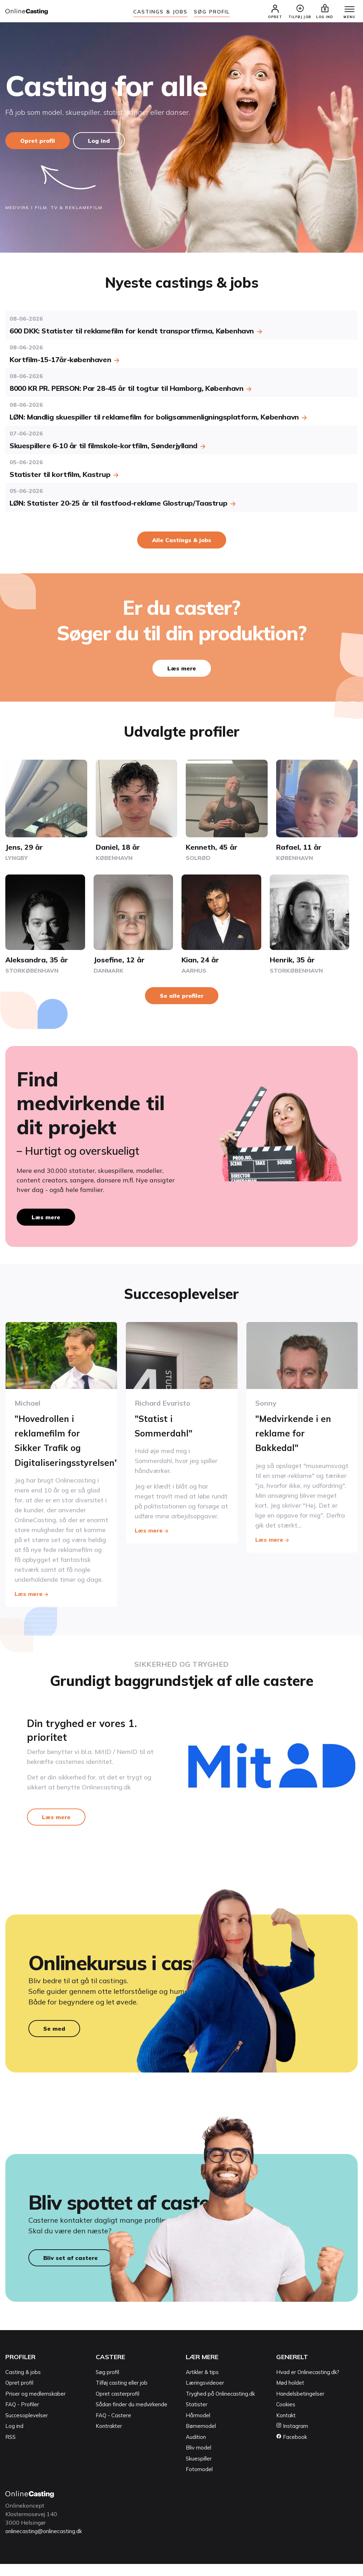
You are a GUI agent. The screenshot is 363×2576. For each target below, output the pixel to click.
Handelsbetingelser (300, 2405)
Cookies (285, 2416)
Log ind (102, 142)
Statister (196, 2416)
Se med (54, 2034)
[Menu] (345, 11)
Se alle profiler (181, 997)
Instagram (292, 2438)
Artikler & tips (202, 2384)
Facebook (291, 2449)
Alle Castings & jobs (181, 541)
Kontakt (286, 2427)
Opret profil (37, 142)
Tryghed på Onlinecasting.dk (220, 2405)
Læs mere (181, 669)
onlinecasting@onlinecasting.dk (47, 2543)
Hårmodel (198, 2427)
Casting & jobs (23, 2384)
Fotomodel (199, 2481)
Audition (196, 2449)
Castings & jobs (160, 12)
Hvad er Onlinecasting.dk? (307, 2384)
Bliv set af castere (70, 2270)
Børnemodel (201, 2438)
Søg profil (107, 2384)
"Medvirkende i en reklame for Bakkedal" (298, 1433)
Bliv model (198, 2460)
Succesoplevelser (26, 2427)
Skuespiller (199, 2470)
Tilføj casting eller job (121, 2395)
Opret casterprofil (117, 2405)
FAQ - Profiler (22, 2416)
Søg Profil (212, 12)
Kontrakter (109, 2438)
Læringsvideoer (205, 2395)
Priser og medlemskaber (35, 2405)
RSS (10, 2449)
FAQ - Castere (113, 2427)
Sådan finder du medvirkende (131, 2416)
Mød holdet (290, 2395)
